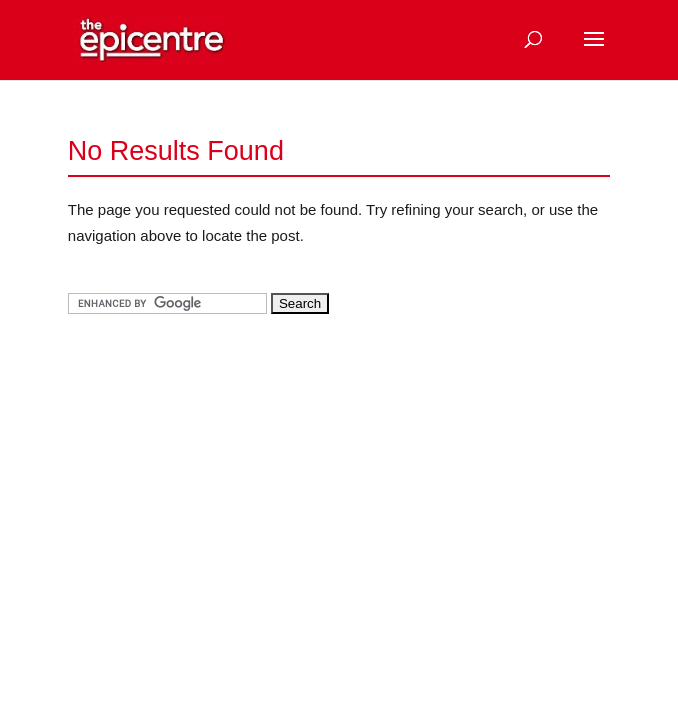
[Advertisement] (218, 471)
